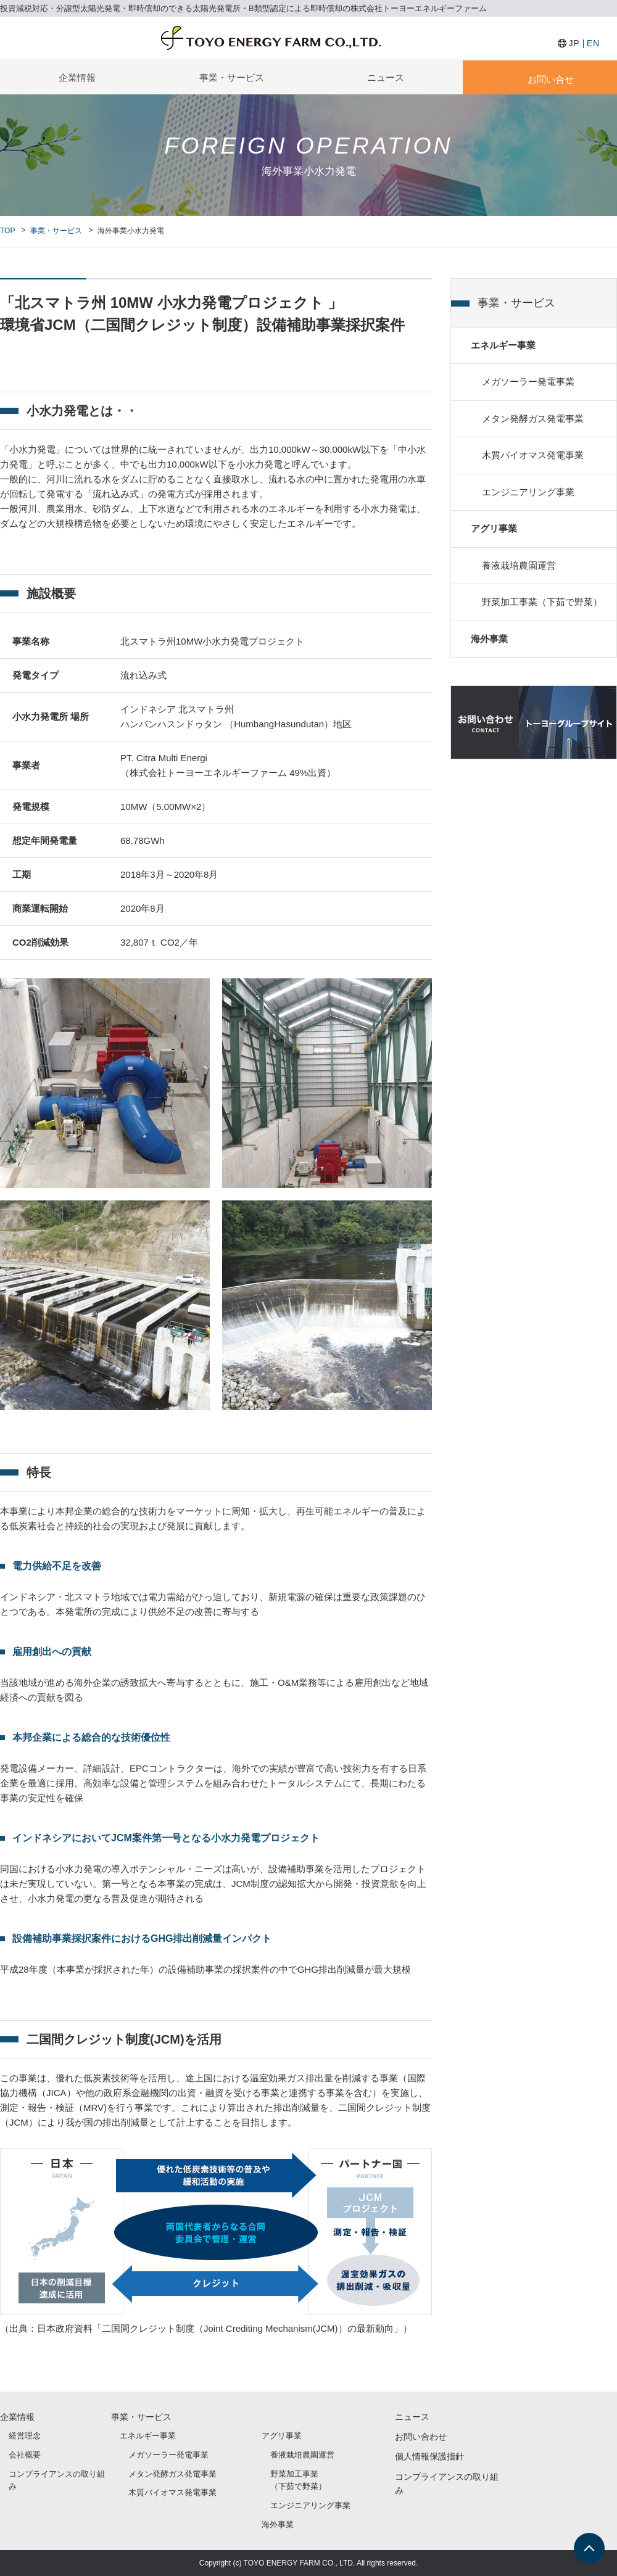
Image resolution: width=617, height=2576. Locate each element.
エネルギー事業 (503, 346)
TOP (7, 230)
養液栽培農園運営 (519, 568)
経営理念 (25, 2435)
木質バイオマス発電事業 (533, 457)
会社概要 (25, 2454)
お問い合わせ (421, 2437)
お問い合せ (551, 79)
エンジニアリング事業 (528, 494)
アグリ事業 (494, 531)
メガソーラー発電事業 (528, 383)
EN (593, 43)
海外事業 (489, 642)
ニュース (385, 77)
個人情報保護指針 (429, 2456)
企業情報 (77, 77)
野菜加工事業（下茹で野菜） (542, 605)
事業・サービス (231, 77)
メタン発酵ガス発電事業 (533, 420)
